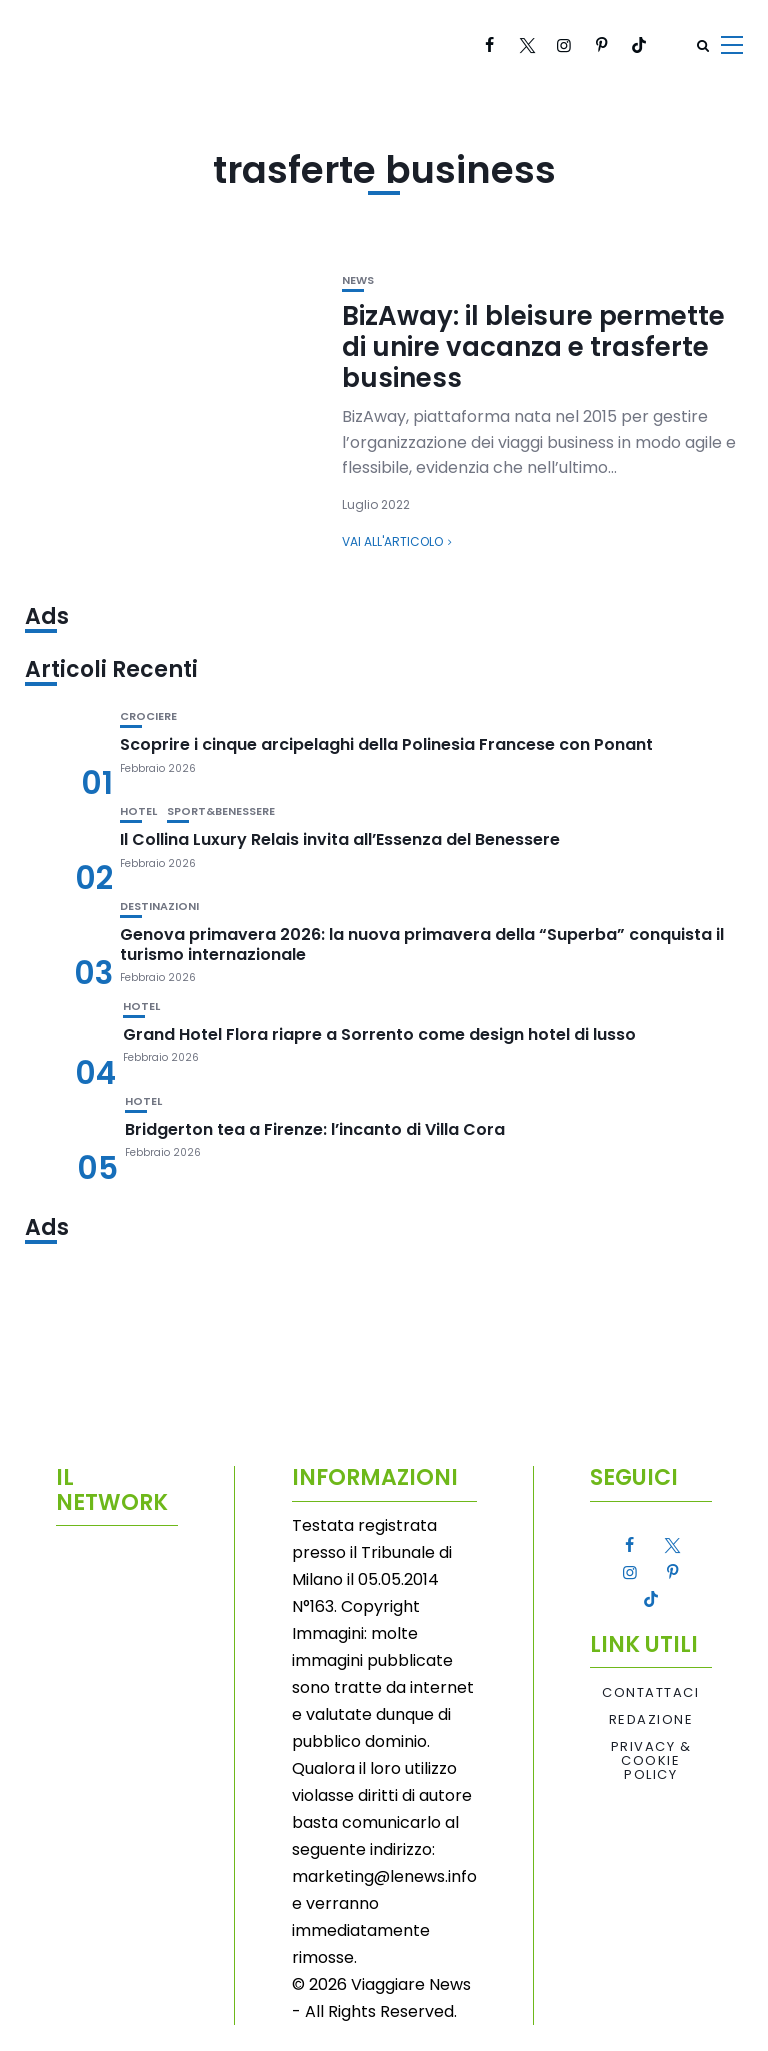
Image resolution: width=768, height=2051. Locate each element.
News (358, 280)
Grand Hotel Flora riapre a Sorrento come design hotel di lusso (379, 1034)
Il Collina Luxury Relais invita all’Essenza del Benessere (340, 839)
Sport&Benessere (221, 811)
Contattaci (650, 1693)
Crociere (148, 716)
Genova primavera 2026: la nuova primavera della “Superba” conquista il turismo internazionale (422, 944)
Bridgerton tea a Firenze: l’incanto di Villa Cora (315, 1129)
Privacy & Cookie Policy (651, 1761)
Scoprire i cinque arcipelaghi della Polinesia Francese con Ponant (386, 744)
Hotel (138, 811)
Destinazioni (159, 906)
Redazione (651, 1720)
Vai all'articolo (392, 541)
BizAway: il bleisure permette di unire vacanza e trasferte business (533, 347)
